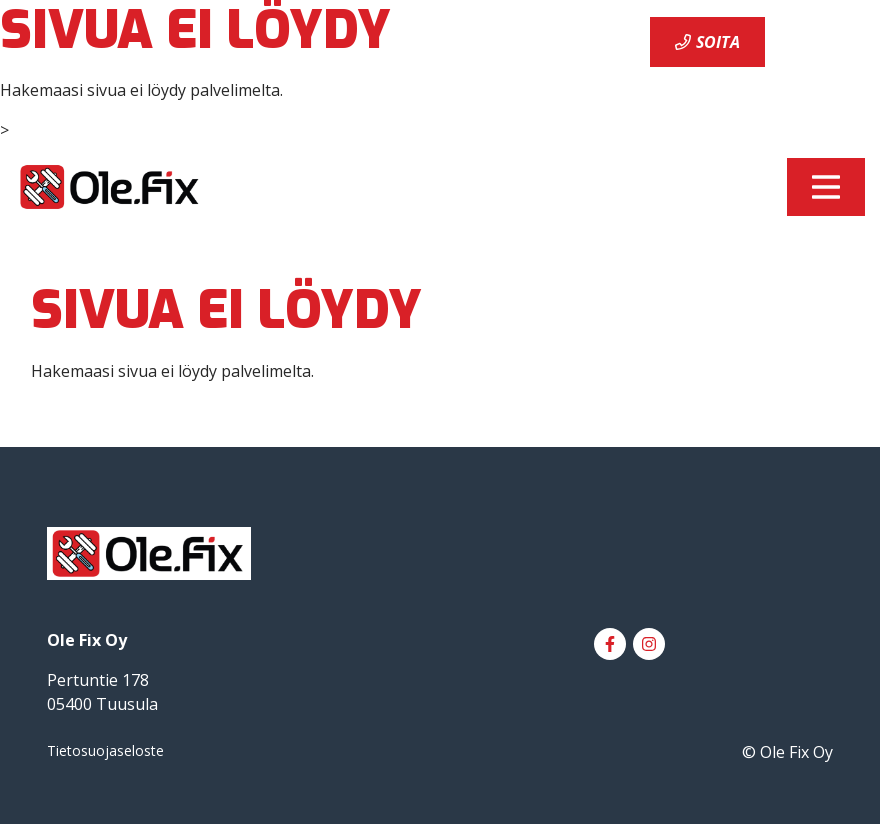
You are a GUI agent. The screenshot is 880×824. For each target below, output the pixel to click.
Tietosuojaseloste (105, 750)
